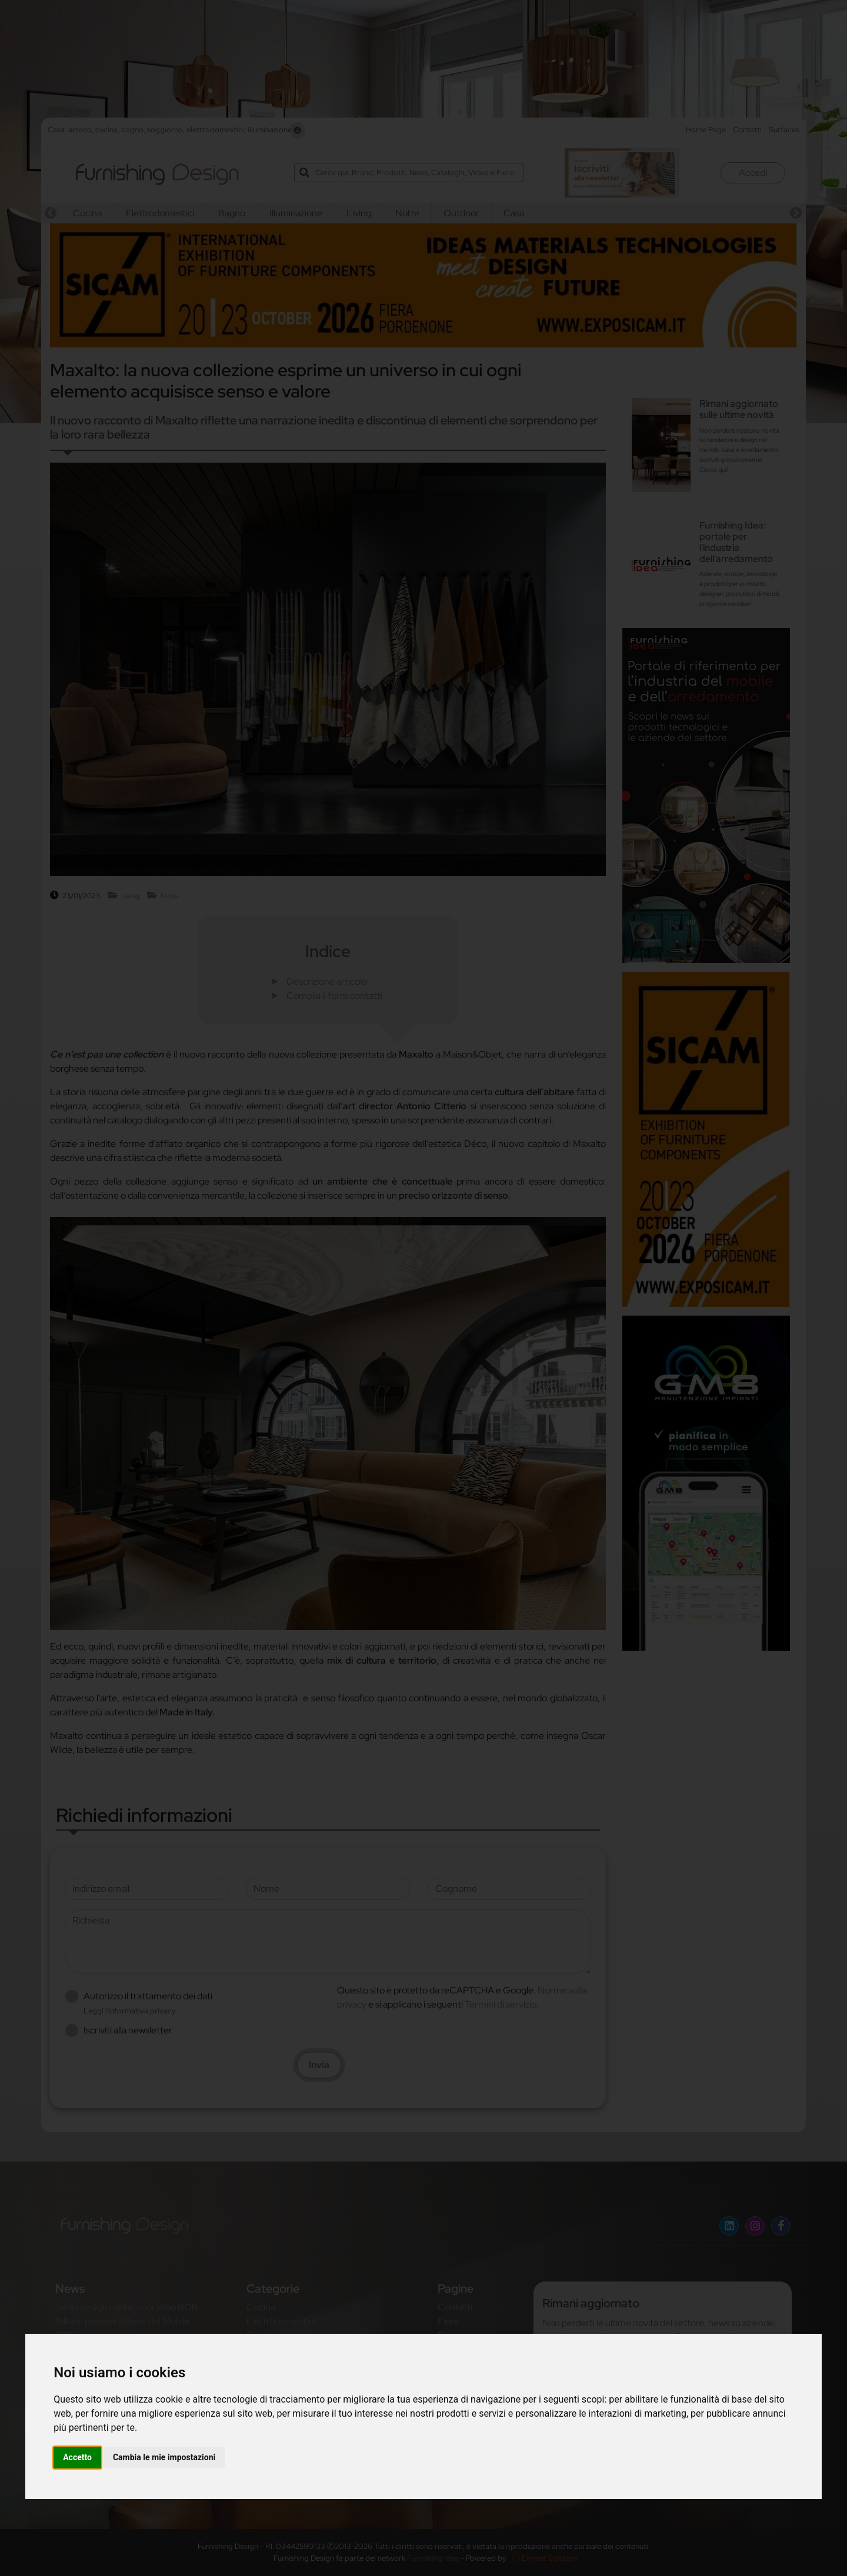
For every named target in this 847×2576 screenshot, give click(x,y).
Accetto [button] (77, 2457)
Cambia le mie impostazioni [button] (164, 2457)
